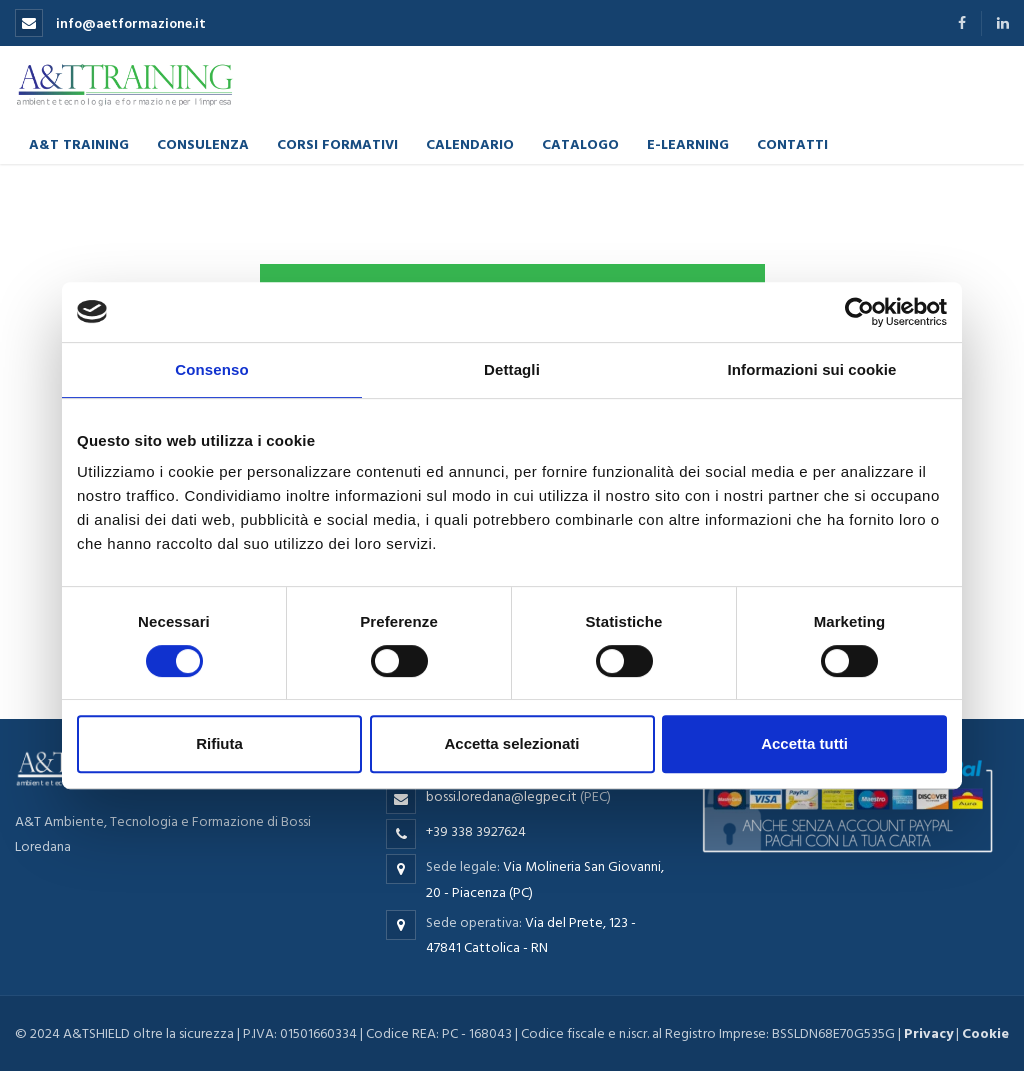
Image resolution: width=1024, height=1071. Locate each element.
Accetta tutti (804, 743)
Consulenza (203, 143)
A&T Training (79, 143)
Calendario (470, 143)
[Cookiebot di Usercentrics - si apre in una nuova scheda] (859, 312)
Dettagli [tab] (512, 369)
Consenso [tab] (211, 369)
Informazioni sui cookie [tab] (812, 369)
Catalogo (580, 143)
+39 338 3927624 (476, 831)
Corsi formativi (337, 143)
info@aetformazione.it (110, 23)
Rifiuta (219, 743)
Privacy (928, 1033)
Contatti (792, 143)
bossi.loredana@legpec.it (501, 796)
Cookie (985, 1033)
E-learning (688, 143)
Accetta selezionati (511, 743)
